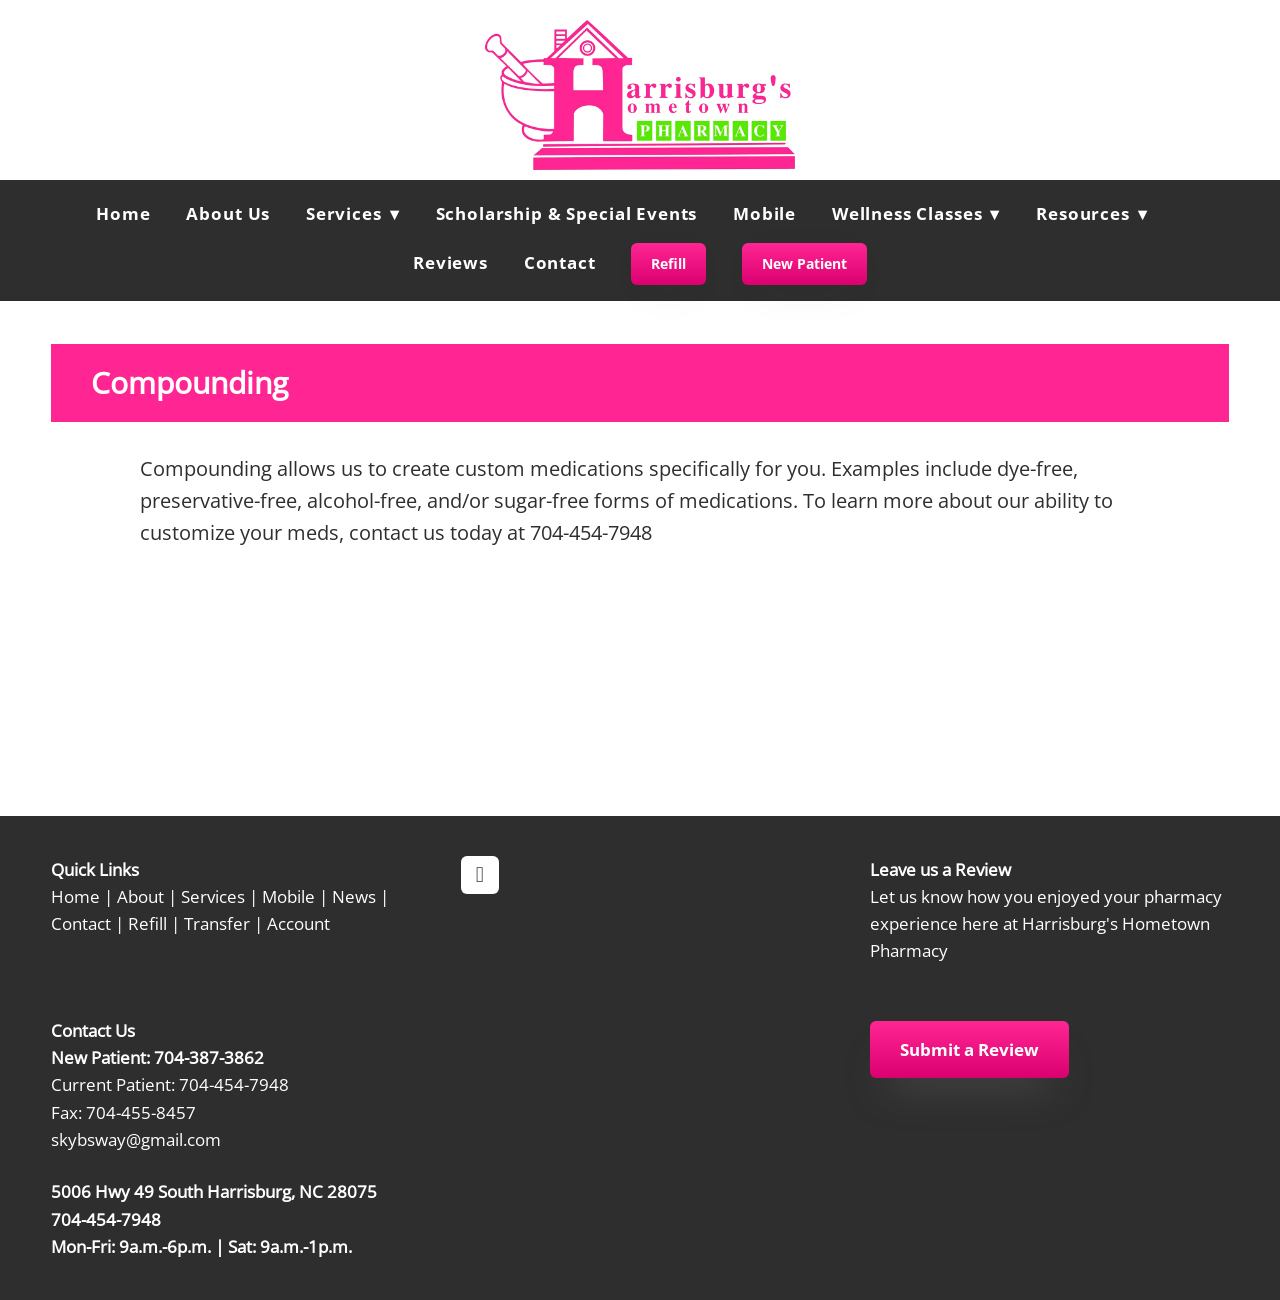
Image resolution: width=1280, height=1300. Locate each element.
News (354, 896)
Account (298, 923)
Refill (668, 263)
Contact (560, 262)
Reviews (450, 262)
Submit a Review (969, 1049)
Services (213, 896)
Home (123, 213)
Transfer (217, 923)
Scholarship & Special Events (567, 213)
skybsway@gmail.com (136, 1139)
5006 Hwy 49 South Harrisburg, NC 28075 (214, 1191)
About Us (228, 213)
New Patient (804, 263)
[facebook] (480, 875)
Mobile (764, 213)
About (140, 896)
